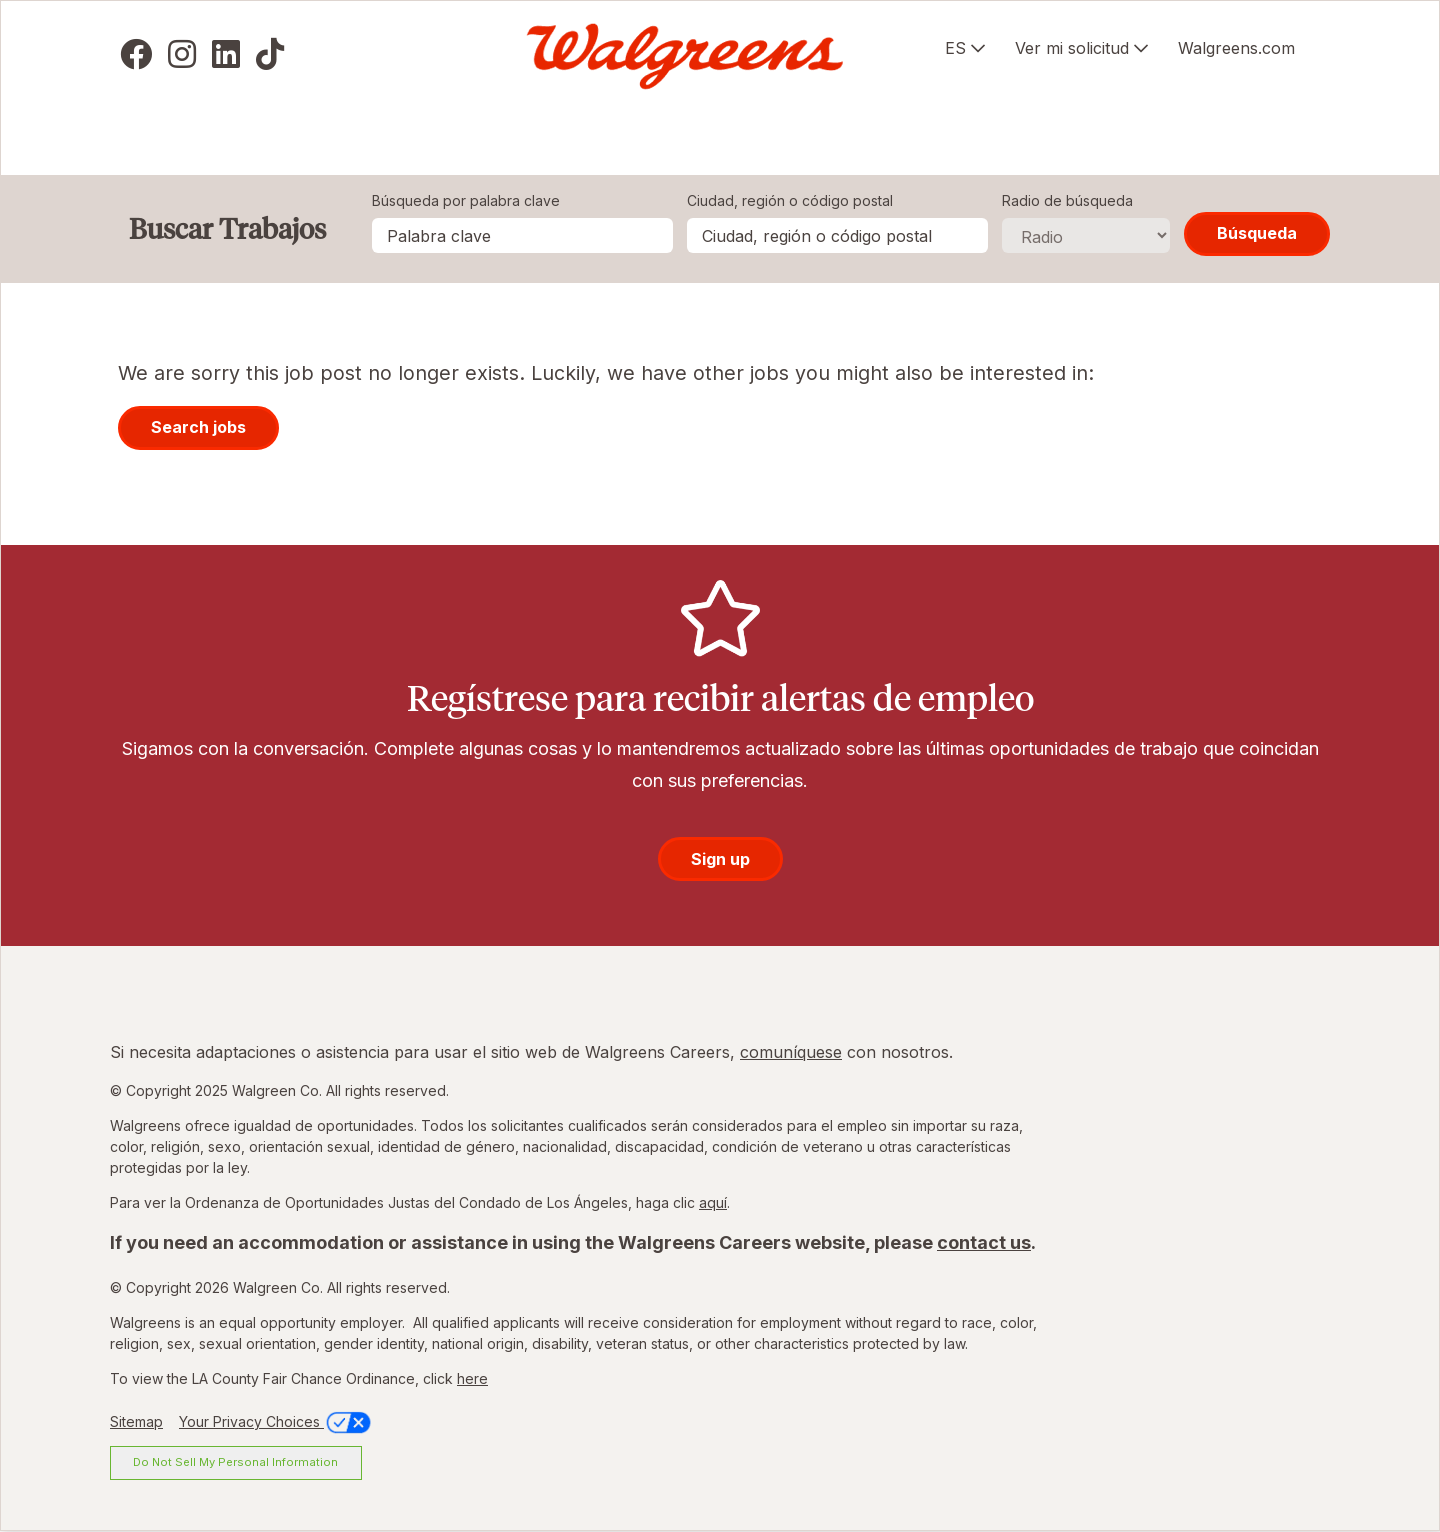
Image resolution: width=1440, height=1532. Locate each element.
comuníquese (791, 1052)
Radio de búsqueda (1067, 200)
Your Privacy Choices (276, 1421)
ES (955, 48)
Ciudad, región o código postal (790, 200)
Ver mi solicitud (1072, 48)
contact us (984, 1242)
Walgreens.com (1236, 48)
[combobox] (837, 235)
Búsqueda (1257, 233)
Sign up (720, 859)
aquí (713, 1202)
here (472, 1378)
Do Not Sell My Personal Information (235, 1462)
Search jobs (198, 427)
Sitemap (136, 1421)
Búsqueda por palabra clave (466, 200)
